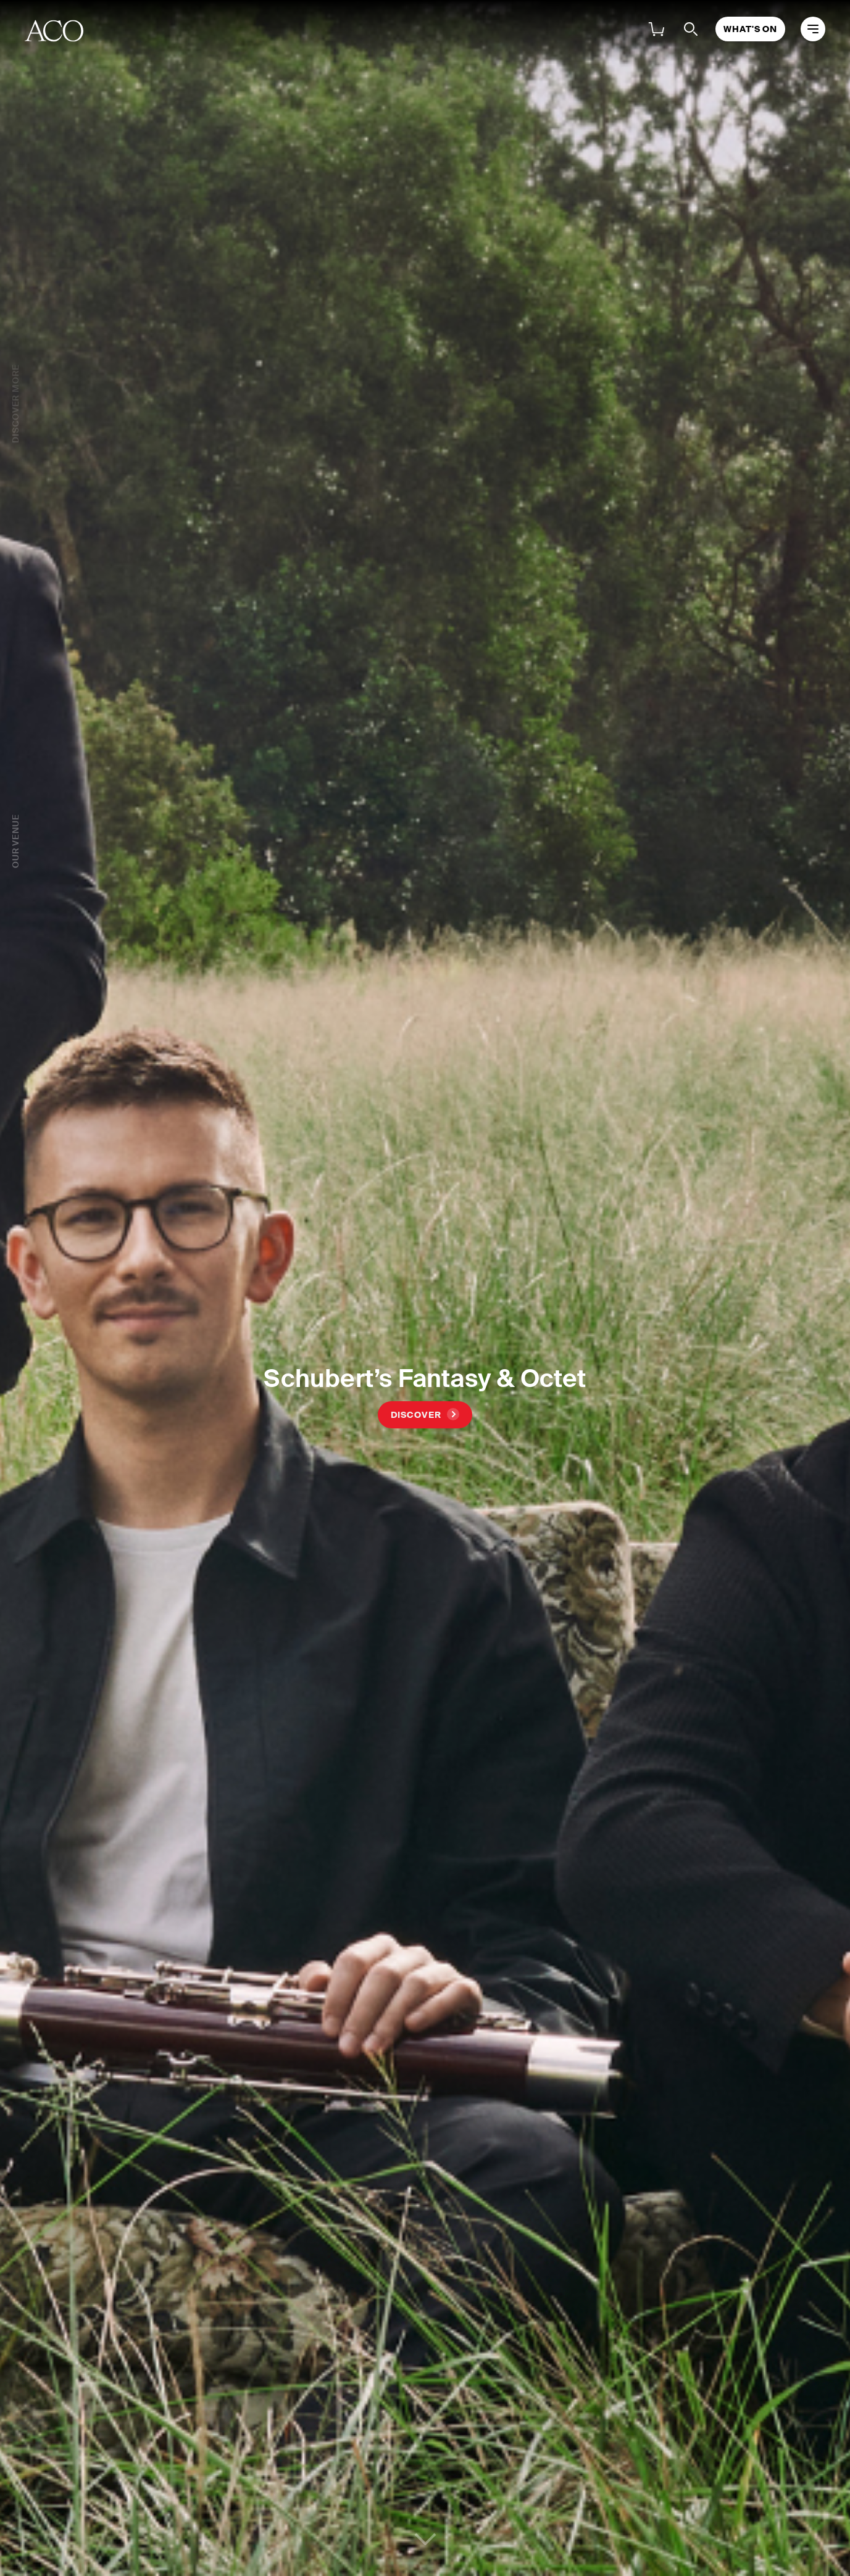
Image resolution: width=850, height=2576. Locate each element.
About (142, 30)
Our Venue (15, 720)
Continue (425, 2533)
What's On (221, 30)
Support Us (311, 30)
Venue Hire (481, 30)
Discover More (15, 404)
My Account (578, 30)
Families (397, 30)
